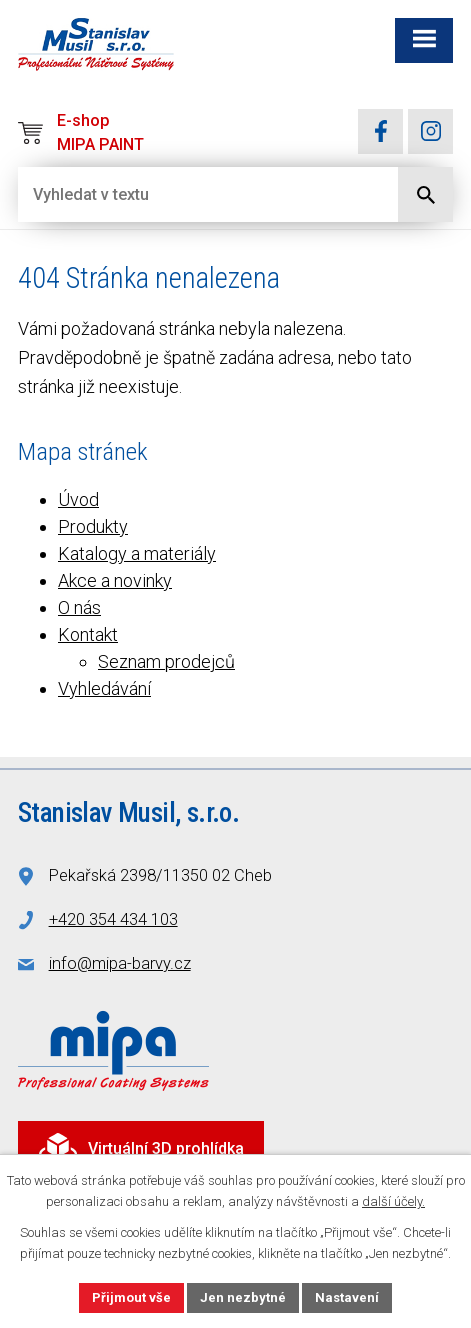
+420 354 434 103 (113, 919)
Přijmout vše (131, 1297)
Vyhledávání (104, 688)
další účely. (393, 1201)
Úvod (78, 499)
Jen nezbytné (243, 1297)
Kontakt (88, 634)
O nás (79, 607)
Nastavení (347, 1297)
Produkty (93, 526)
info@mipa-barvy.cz (120, 963)
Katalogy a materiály (137, 553)
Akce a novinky (115, 580)
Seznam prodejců (166, 661)
